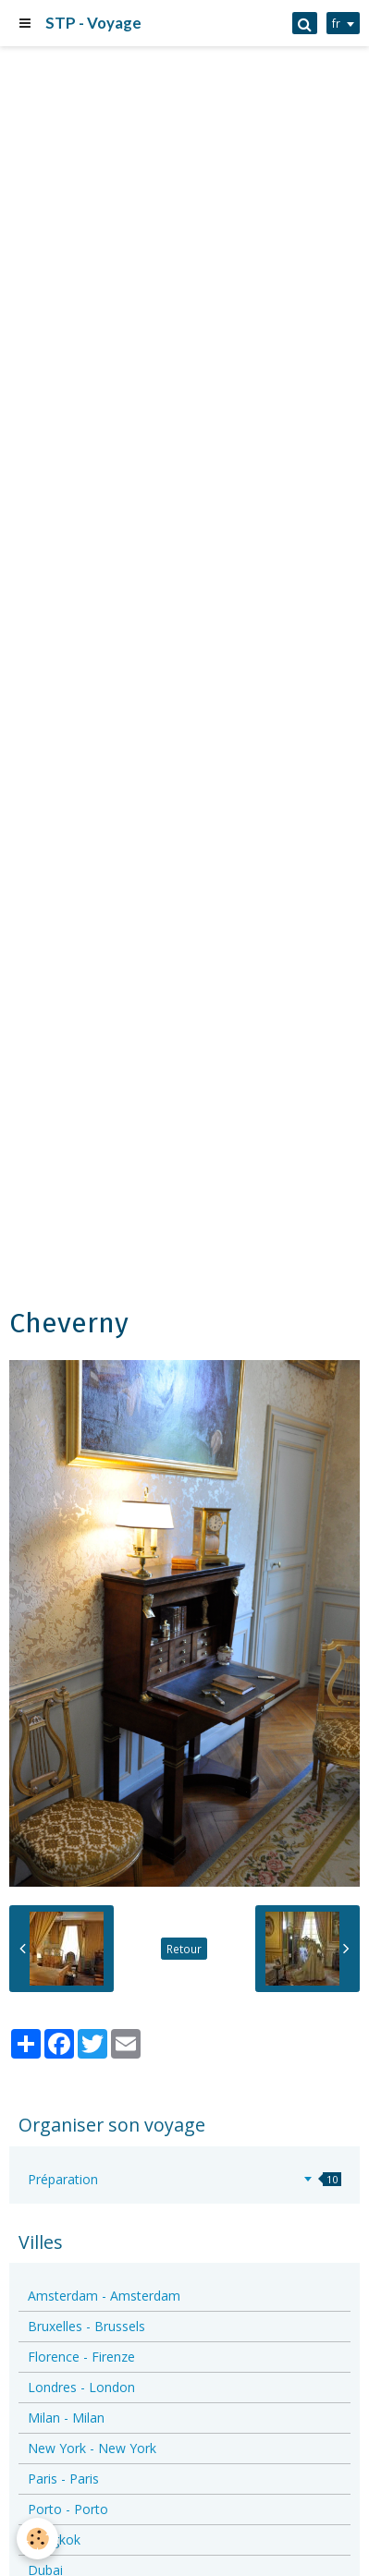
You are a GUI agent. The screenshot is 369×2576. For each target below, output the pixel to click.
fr (336, 23)
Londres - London (81, 2387)
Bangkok (54, 2539)
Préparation (184, 2179)
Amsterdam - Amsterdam (104, 2295)
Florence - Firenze (81, 2356)
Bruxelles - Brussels (86, 2326)
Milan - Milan (66, 2417)
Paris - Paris (63, 2478)
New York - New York (92, 2448)
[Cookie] (37, 2538)
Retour (184, 1948)
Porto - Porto (68, 2509)
